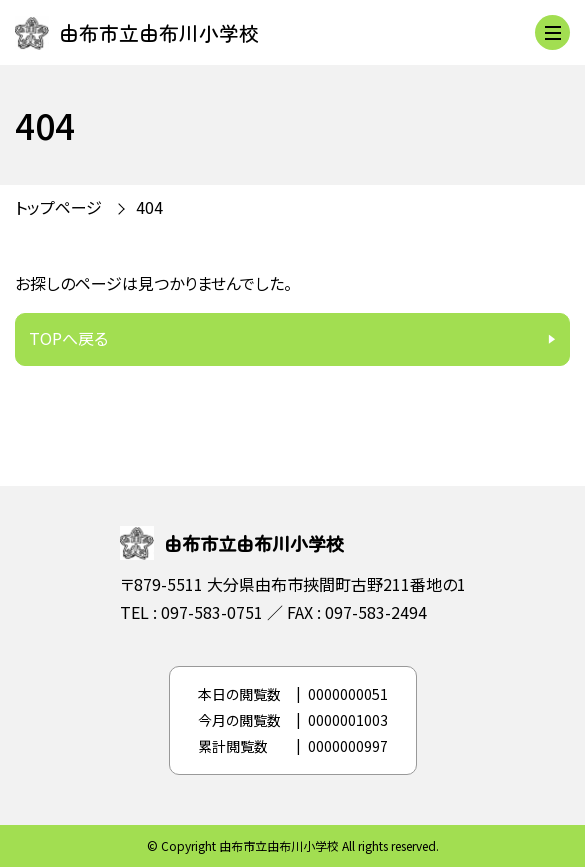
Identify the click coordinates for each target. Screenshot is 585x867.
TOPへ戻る (68, 338)
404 (149, 207)
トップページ (58, 207)
